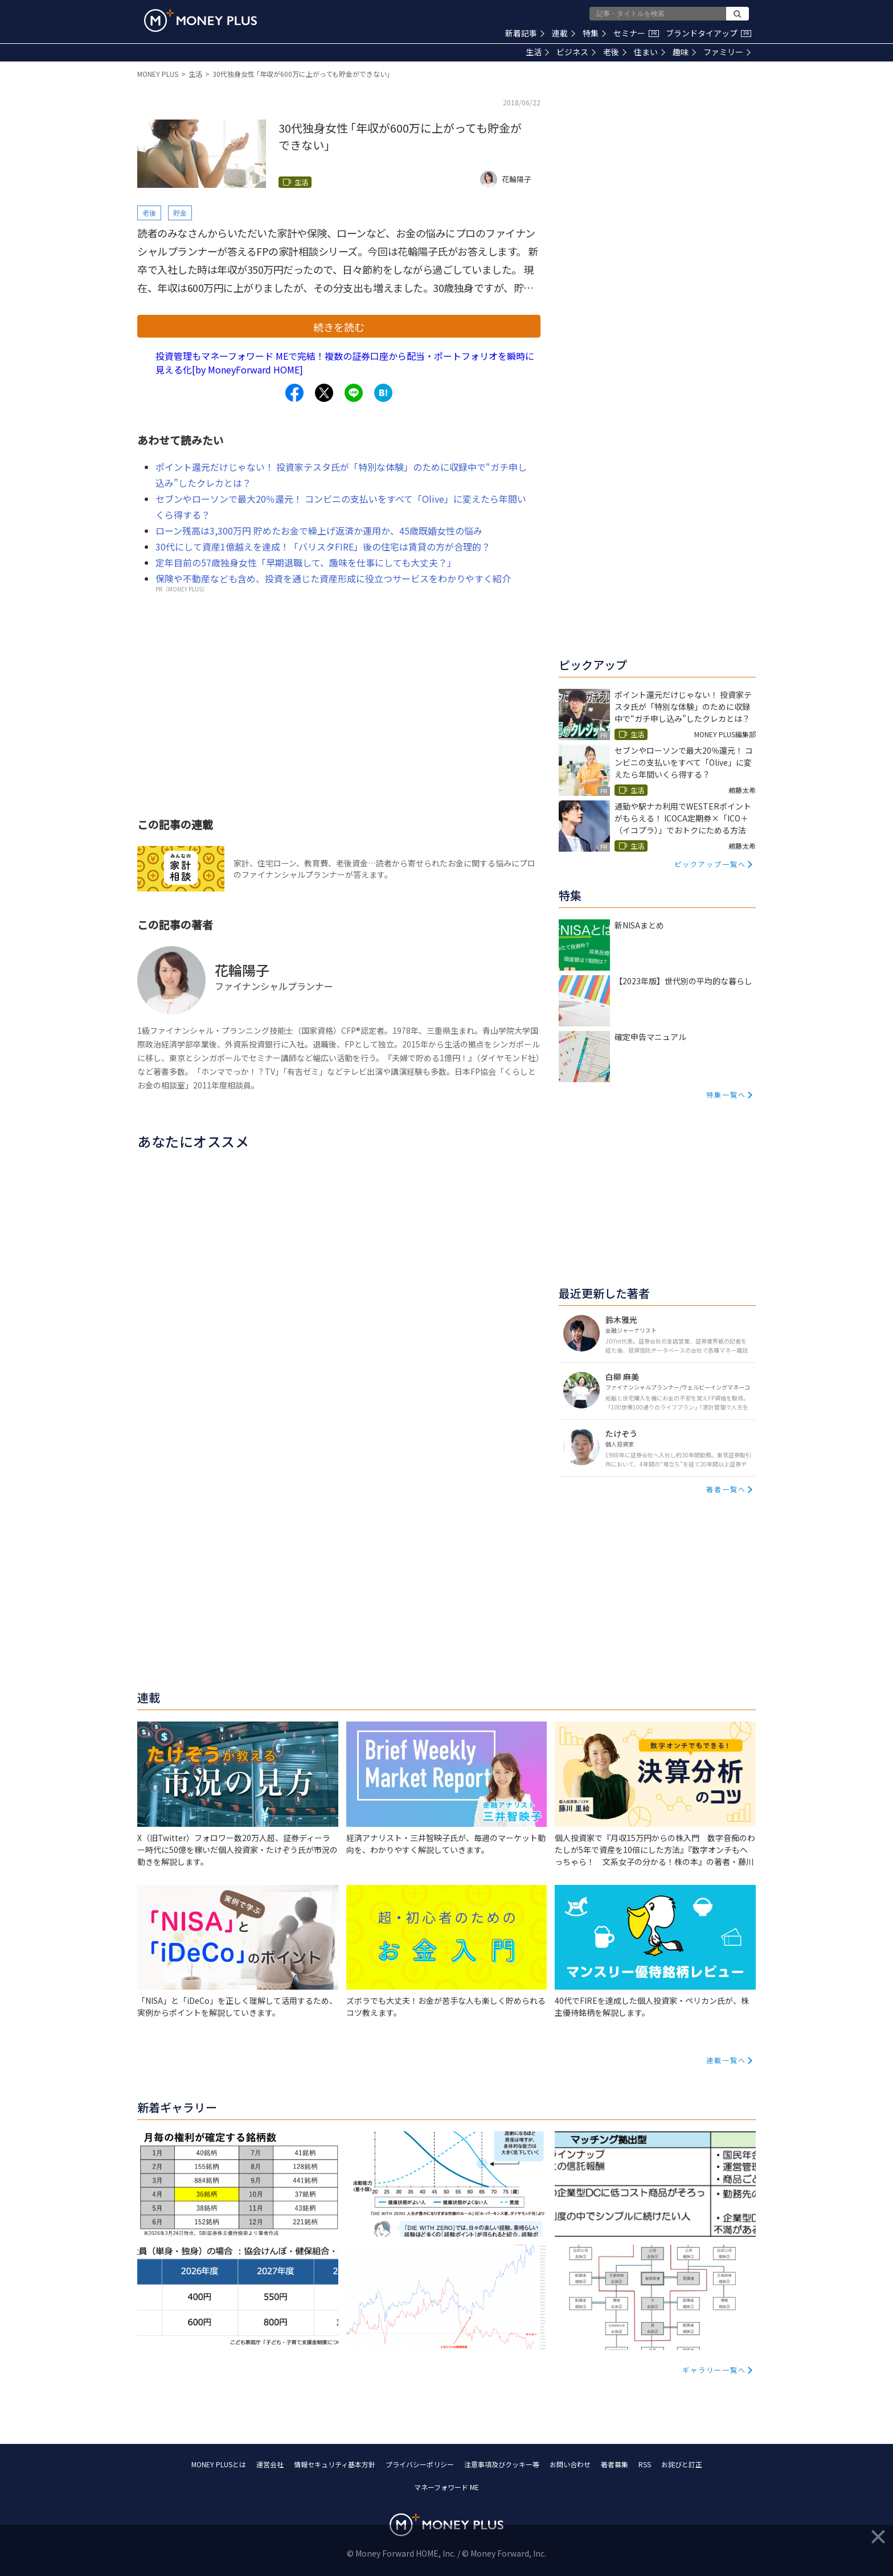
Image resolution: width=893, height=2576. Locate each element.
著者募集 (614, 2464)
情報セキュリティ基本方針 (334, 2464)
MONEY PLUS (157, 74)
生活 (537, 51)
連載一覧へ (726, 2060)
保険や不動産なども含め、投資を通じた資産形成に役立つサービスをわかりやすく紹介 (333, 578)
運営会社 (270, 2464)
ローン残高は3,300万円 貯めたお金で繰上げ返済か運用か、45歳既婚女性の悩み (318, 530)
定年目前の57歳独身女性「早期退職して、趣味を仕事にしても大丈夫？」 (305, 562)
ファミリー (727, 51)
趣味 (684, 51)
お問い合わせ (570, 2464)
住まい (649, 51)
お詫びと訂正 (681, 2464)
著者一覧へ (726, 1489)
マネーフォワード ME (446, 2487)
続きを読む (338, 326)
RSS (644, 2464)
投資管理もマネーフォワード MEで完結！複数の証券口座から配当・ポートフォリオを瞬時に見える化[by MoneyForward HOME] (344, 362)
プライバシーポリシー (420, 2464)
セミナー (636, 33)
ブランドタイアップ (708, 33)
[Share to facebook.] (294, 393)
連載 (563, 33)
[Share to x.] (324, 393)
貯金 (180, 212)
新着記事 (524, 33)
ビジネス (576, 51)
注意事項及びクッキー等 (501, 2464)
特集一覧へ (726, 1094)
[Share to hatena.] (383, 393)
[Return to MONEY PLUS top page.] (200, 20)
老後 (614, 51)
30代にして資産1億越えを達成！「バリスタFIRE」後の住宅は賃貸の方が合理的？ (322, 546)
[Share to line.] (354, 393)
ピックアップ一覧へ (710, 864)
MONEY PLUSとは (218, 2464)
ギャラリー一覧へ (714, 2369)
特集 (594, 33)
